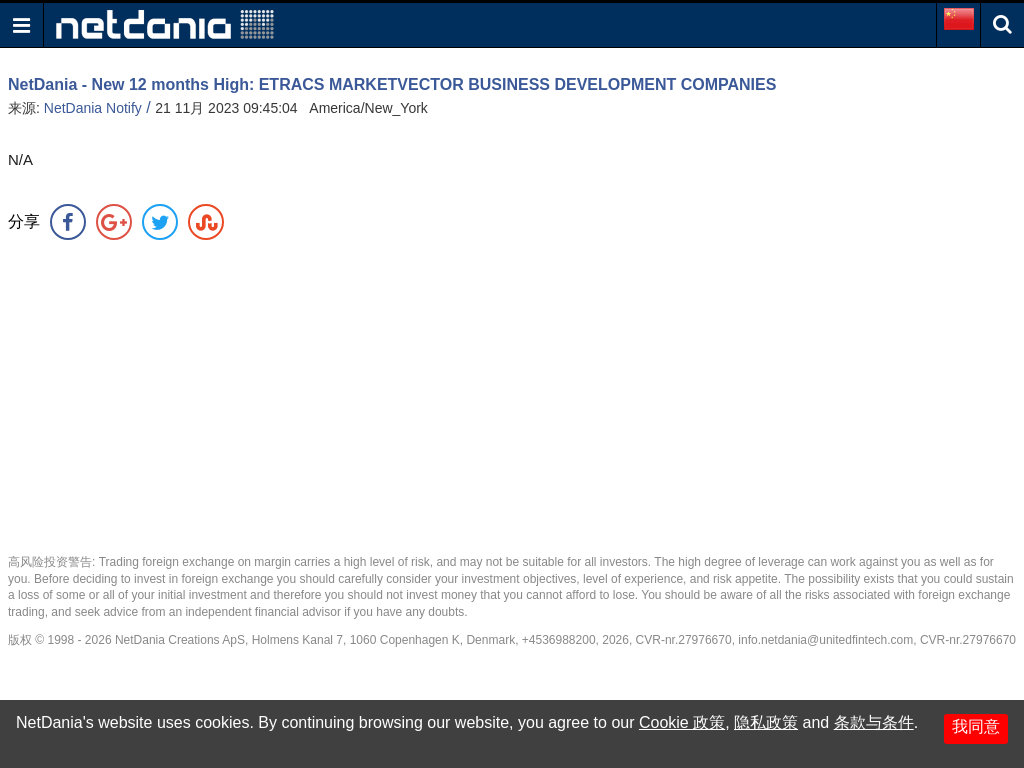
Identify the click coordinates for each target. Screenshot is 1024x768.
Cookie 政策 (682, 722)
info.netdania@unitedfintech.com (825, 640)
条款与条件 (874, 722)
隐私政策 (766, 722)
